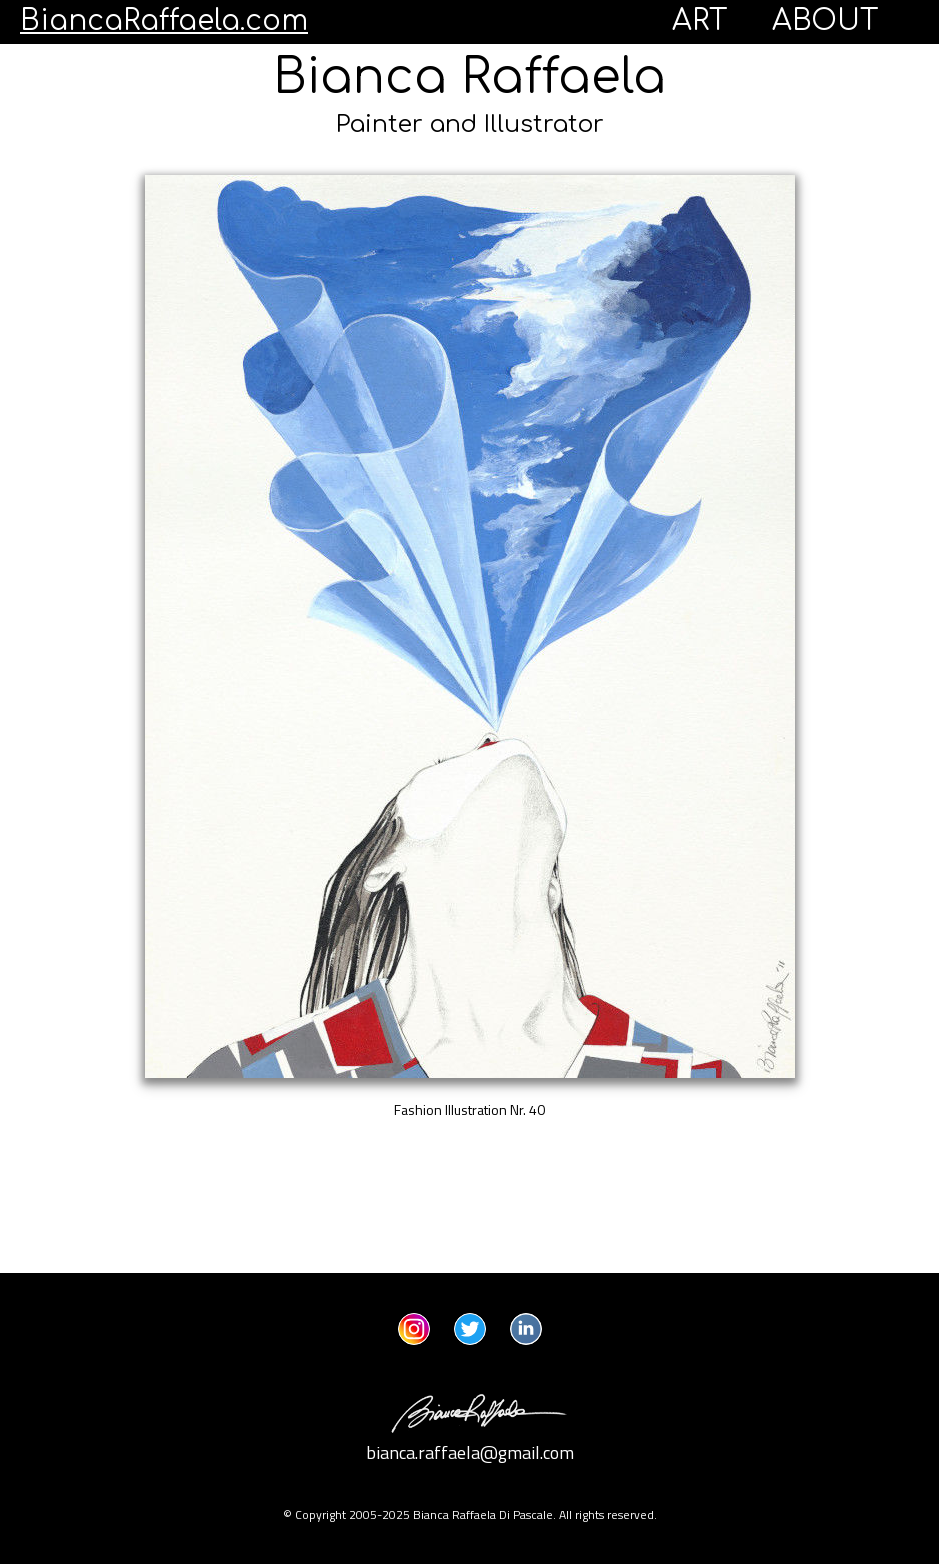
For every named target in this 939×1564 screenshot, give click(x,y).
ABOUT (825, 21)
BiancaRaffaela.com (164, 21)
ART (700, 21)
